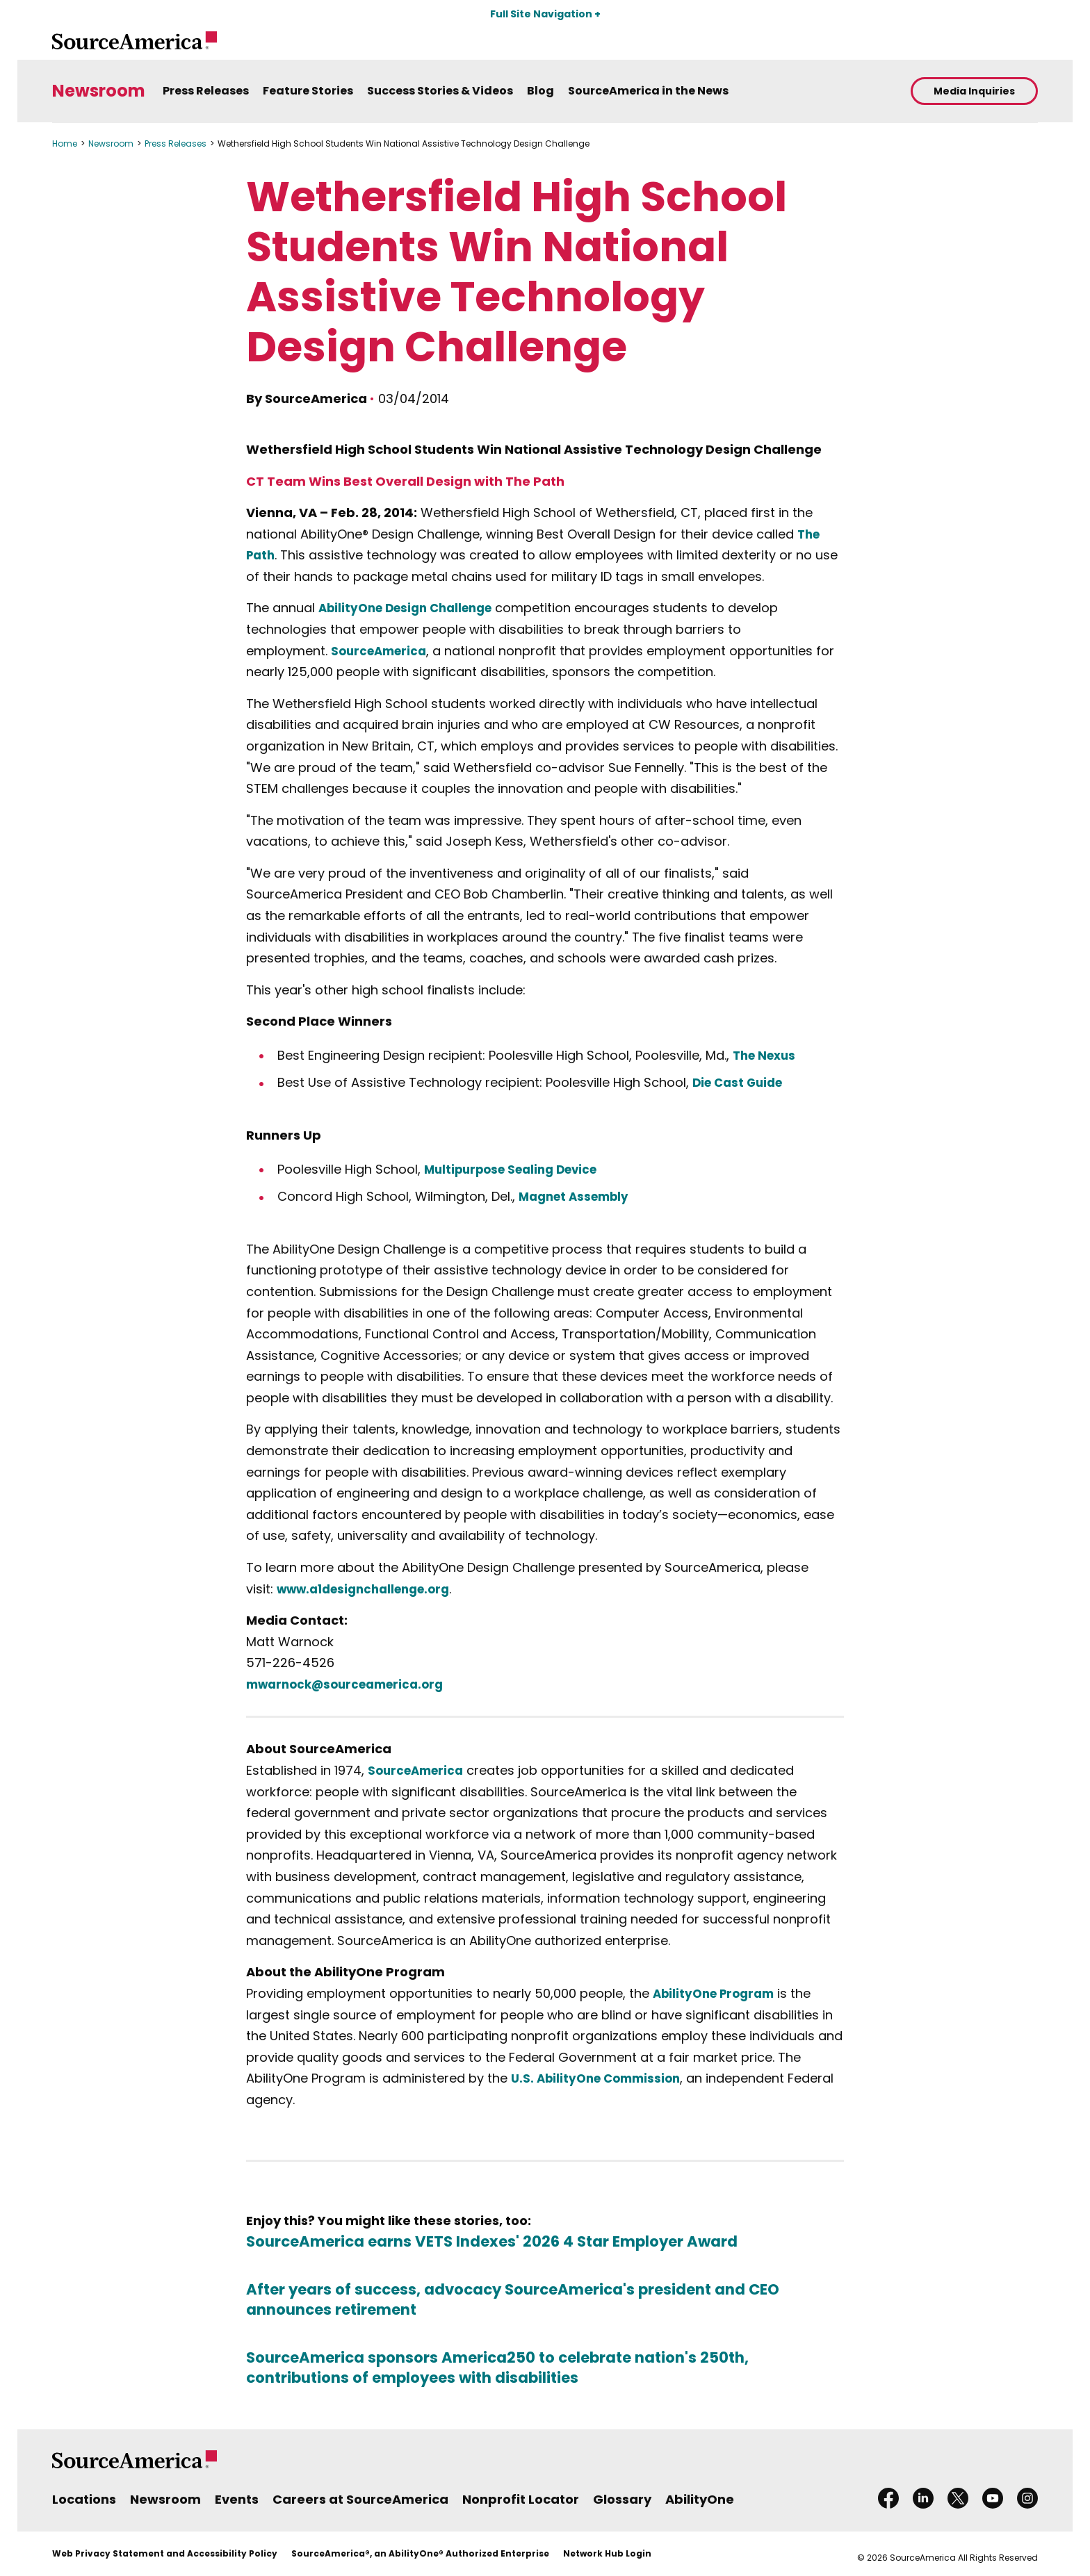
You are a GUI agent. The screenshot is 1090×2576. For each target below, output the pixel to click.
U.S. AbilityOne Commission (601, 2078)
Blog (540, 91)
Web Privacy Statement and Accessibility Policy (164, 2553)
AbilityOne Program (718, 1993)
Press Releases (206, 91)
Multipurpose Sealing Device (517, 1169)
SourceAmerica (382, 650)
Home (64, 143)
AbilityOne (699, 2499)
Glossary (622, 2499)
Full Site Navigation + (545, 14)
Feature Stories (308, 91)
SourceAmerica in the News (648, 91)
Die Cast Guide (741, 1082)
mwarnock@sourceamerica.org (352, 1684)
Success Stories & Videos (440, 91)
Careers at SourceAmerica (360, 2499)
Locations (84, 2499)
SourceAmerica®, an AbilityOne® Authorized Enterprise (420, 2553)
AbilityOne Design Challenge (412, 607)
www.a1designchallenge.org (371, 1589)
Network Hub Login (607, 2553)
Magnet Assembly (578, 1196)
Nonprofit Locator (520, 2499)
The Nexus (767, 1055)
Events (237, 2499)
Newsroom (98, 91)
